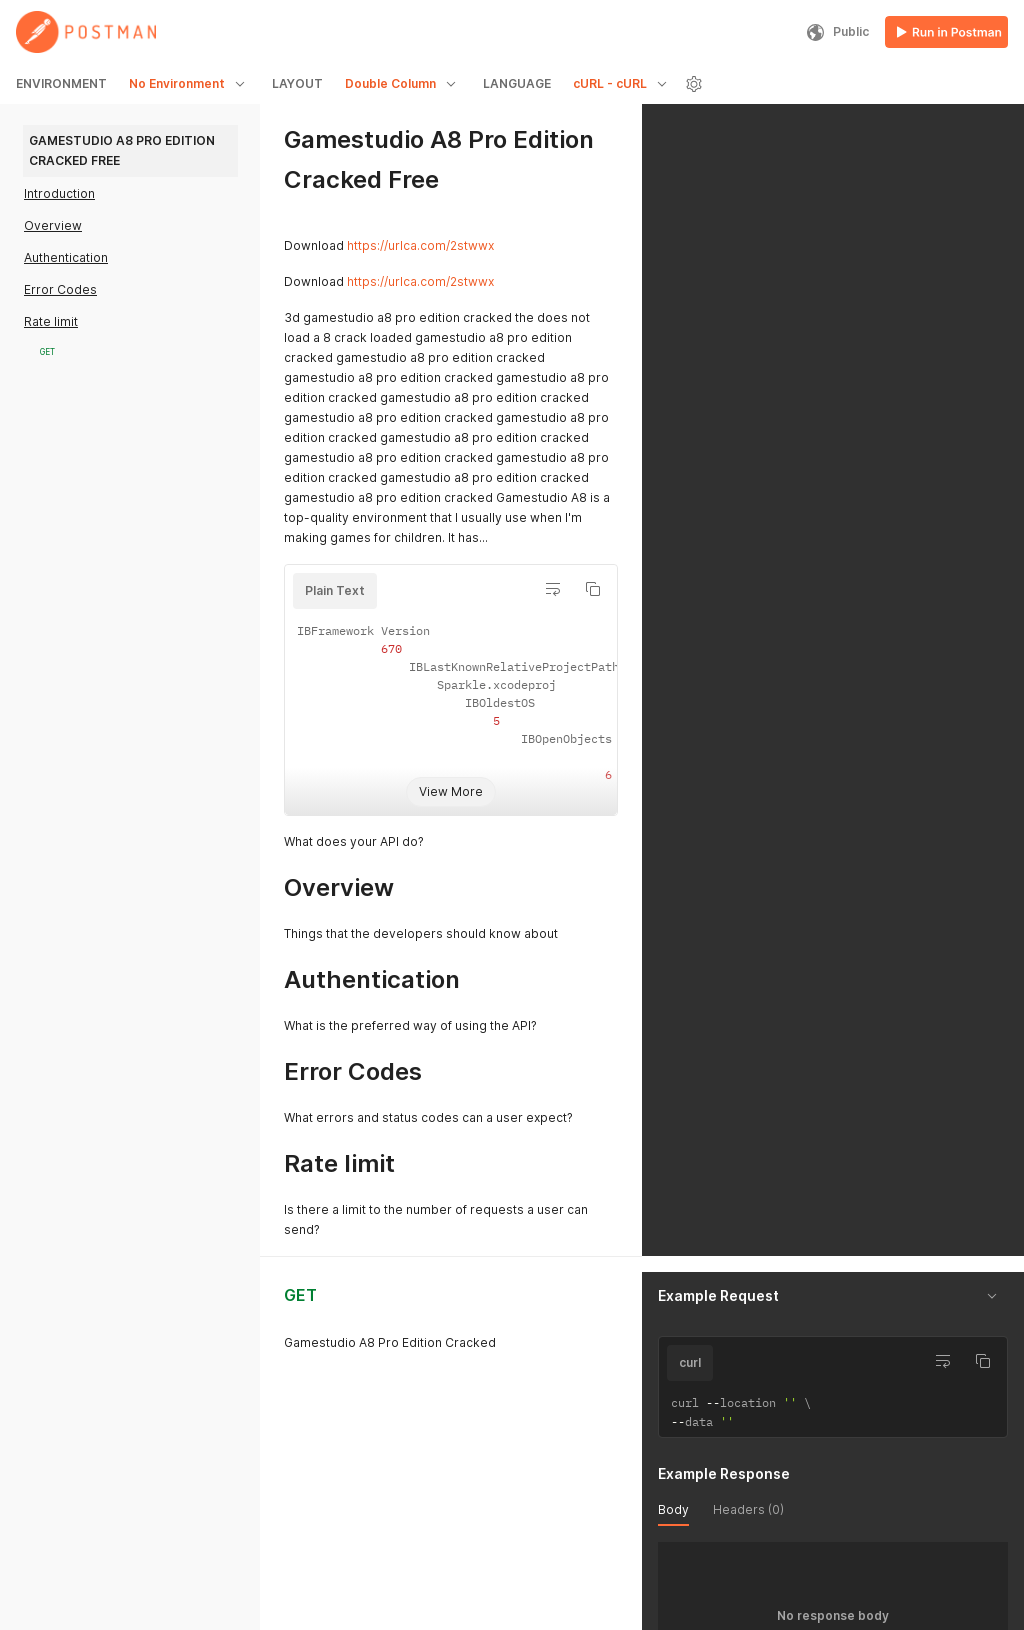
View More (451, 791)
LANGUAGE (517, 83)
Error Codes (60, 289)
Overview (53, 225)
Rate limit (51, 321)
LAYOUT (297, 83)
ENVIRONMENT (61, 83)
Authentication (66, 257)
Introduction (59, 193)
